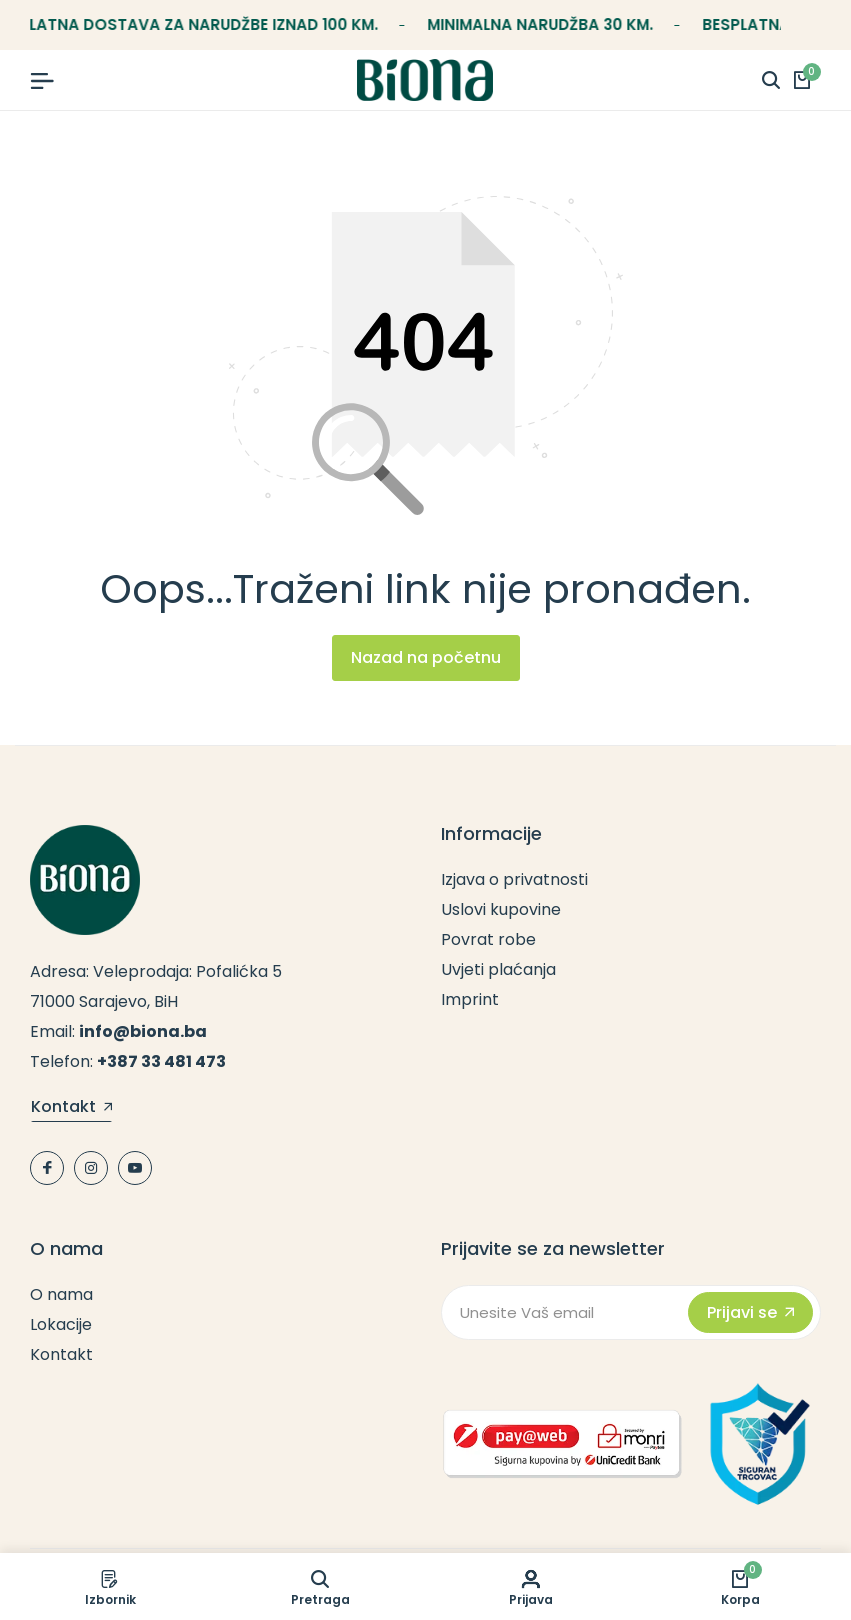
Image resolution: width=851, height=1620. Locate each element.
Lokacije (61, 1324)
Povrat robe (488, 939)
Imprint (470, 999)
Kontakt (71, 1108)
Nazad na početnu (426, 657)
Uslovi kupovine (501, 909)
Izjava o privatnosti (514, 879)
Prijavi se (750, 1312)
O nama (61, 1294)
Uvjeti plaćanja (498, 969)
